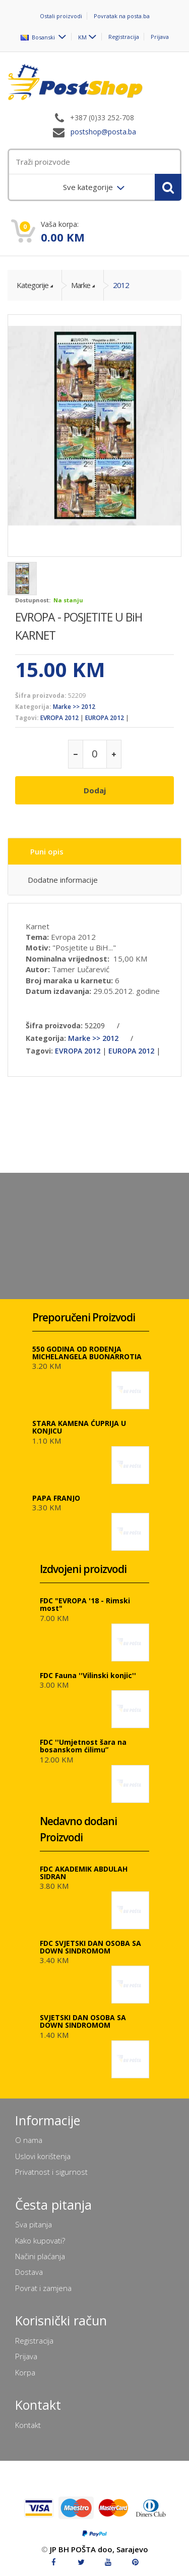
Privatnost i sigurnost (51, 2172)
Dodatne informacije (63, 880)
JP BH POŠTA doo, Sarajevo (99, 2549)
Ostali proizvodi (61, 16)
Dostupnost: (32, 600)
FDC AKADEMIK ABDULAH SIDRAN (84, 1872)
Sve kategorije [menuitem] (89, 187)
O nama (28, 2140)
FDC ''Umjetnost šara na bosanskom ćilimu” (83, 1745)
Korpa (25, 2372)
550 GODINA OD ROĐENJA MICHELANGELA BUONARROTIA (87, 1352)
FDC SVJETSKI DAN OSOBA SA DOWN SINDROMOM (90, 1946)
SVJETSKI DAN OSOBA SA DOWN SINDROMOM (83, 2021)
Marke (80, 285)
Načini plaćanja (40, 2256)
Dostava (29, 2272)
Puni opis (47, 851)
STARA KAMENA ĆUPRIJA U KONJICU (79, 1427)
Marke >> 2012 (74, 706)
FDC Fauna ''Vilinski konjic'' (88, 1675)
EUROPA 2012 (104, 717)
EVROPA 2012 (59, 717)
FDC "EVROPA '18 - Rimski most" (85, 1604)
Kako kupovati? (40, 2240)
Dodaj (95, 790)
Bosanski (38, 36)
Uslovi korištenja (43, 2156)
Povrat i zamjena (43, 2288)
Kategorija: (33, 706)
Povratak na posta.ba (122, 16)
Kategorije (32, 285)
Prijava (160, 36)
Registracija (123, 36)
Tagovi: (27, 717)
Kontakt (28, 2425)
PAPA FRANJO (56, 1498)
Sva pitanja (33, 2224)
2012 (121, 285)
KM (82, 36)
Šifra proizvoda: (41, 695)
